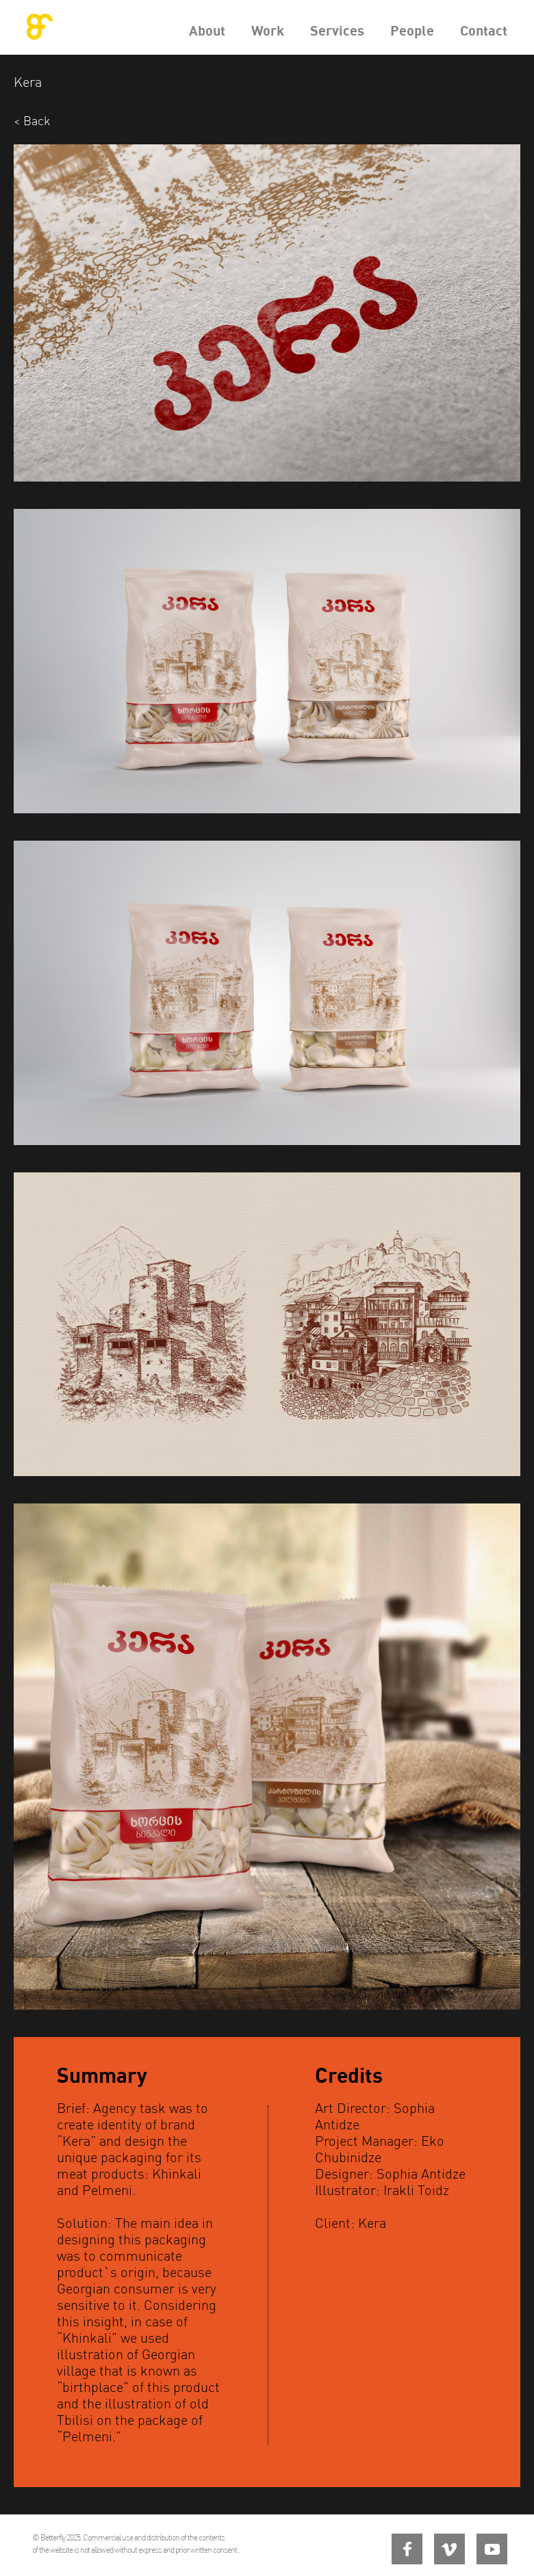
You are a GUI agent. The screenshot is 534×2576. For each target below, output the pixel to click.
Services (337, 30)
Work (267, 30)
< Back (32, 121)
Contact (483, 30)
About (207, 30)
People (412, 30)
